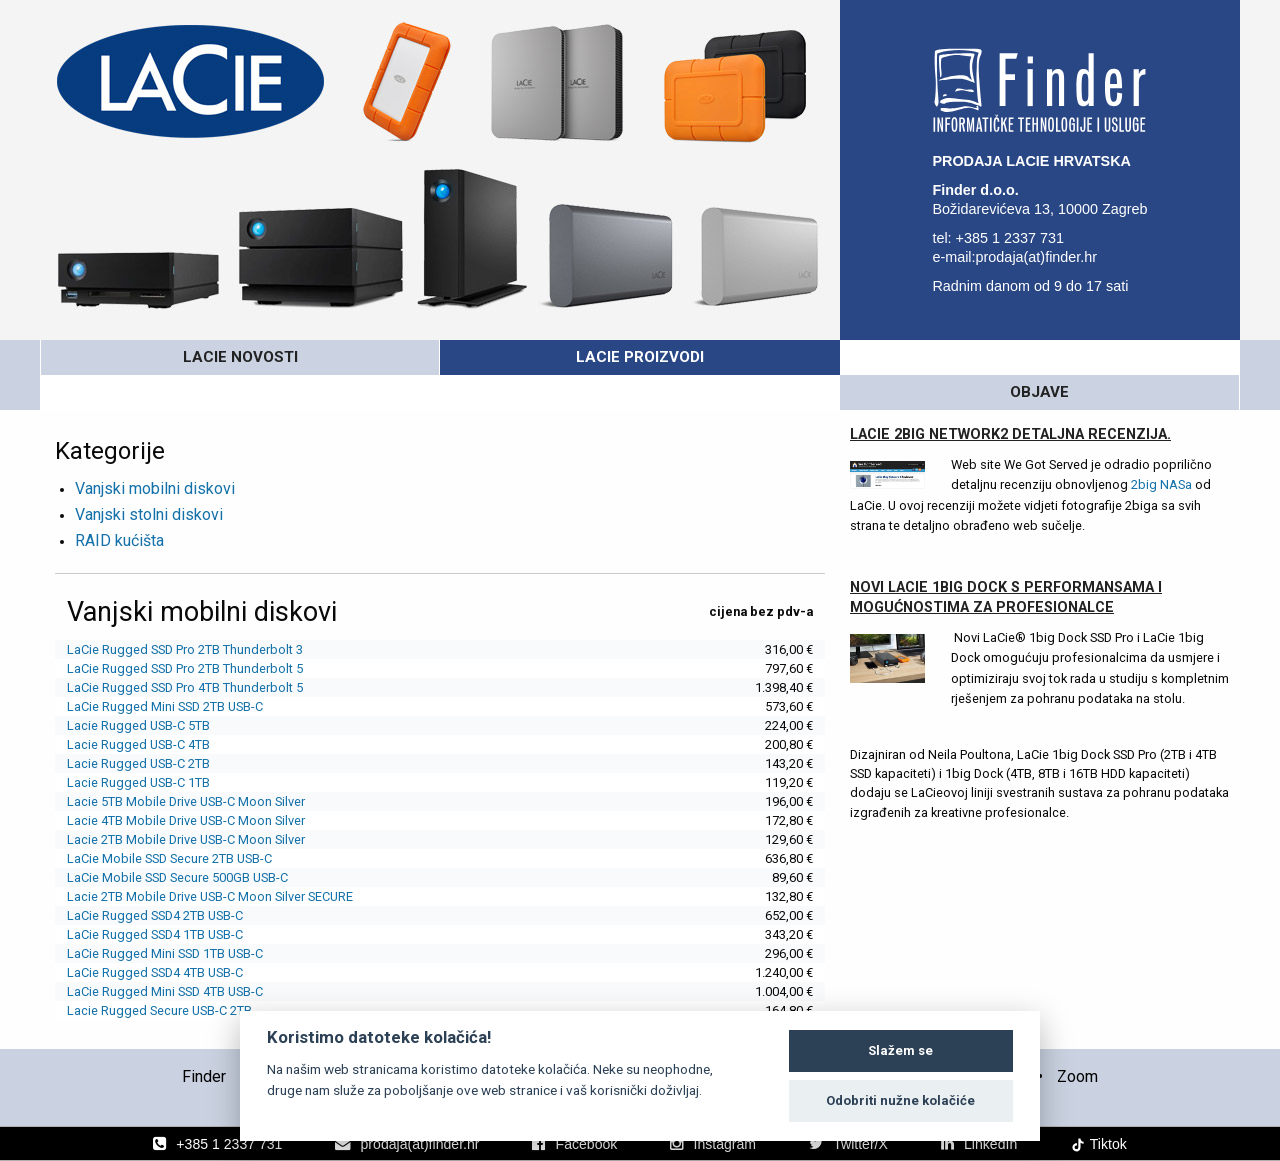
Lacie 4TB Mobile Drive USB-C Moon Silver (186, 785)
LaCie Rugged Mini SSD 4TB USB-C (165, 956)
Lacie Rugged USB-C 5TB (138, 690)
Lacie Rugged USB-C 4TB (138, 709)
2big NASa (1161, 449)
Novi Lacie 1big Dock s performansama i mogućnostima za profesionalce (1006, 562)
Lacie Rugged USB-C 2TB (138, 728)
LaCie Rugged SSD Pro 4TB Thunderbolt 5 (185, 652)
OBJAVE (1039, 357)
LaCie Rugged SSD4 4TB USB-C (155, 937)
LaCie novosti (239, 357)
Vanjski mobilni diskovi (155, 453)
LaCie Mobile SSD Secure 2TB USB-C (169, 823)
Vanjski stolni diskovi (149, 479)
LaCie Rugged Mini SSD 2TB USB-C (165, 671)
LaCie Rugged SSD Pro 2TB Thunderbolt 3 (185, 614)
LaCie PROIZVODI (640, 357)
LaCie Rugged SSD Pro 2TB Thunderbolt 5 (185, 633)
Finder (204, 1037)
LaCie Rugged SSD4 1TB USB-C (155, 899)
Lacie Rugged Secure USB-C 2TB (159, 975)
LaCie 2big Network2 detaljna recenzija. (1010, 399)
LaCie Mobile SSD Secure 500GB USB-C (177, 842)
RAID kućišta (119, 505)
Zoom (1077, 1037)
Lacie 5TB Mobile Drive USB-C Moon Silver (186, 766)
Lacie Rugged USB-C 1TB (138, 747)
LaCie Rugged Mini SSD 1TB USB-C (165, 918)
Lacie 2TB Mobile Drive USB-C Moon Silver (186, 804)
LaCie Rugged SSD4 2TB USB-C (155, 880)
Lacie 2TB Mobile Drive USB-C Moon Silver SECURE (210, 861)
